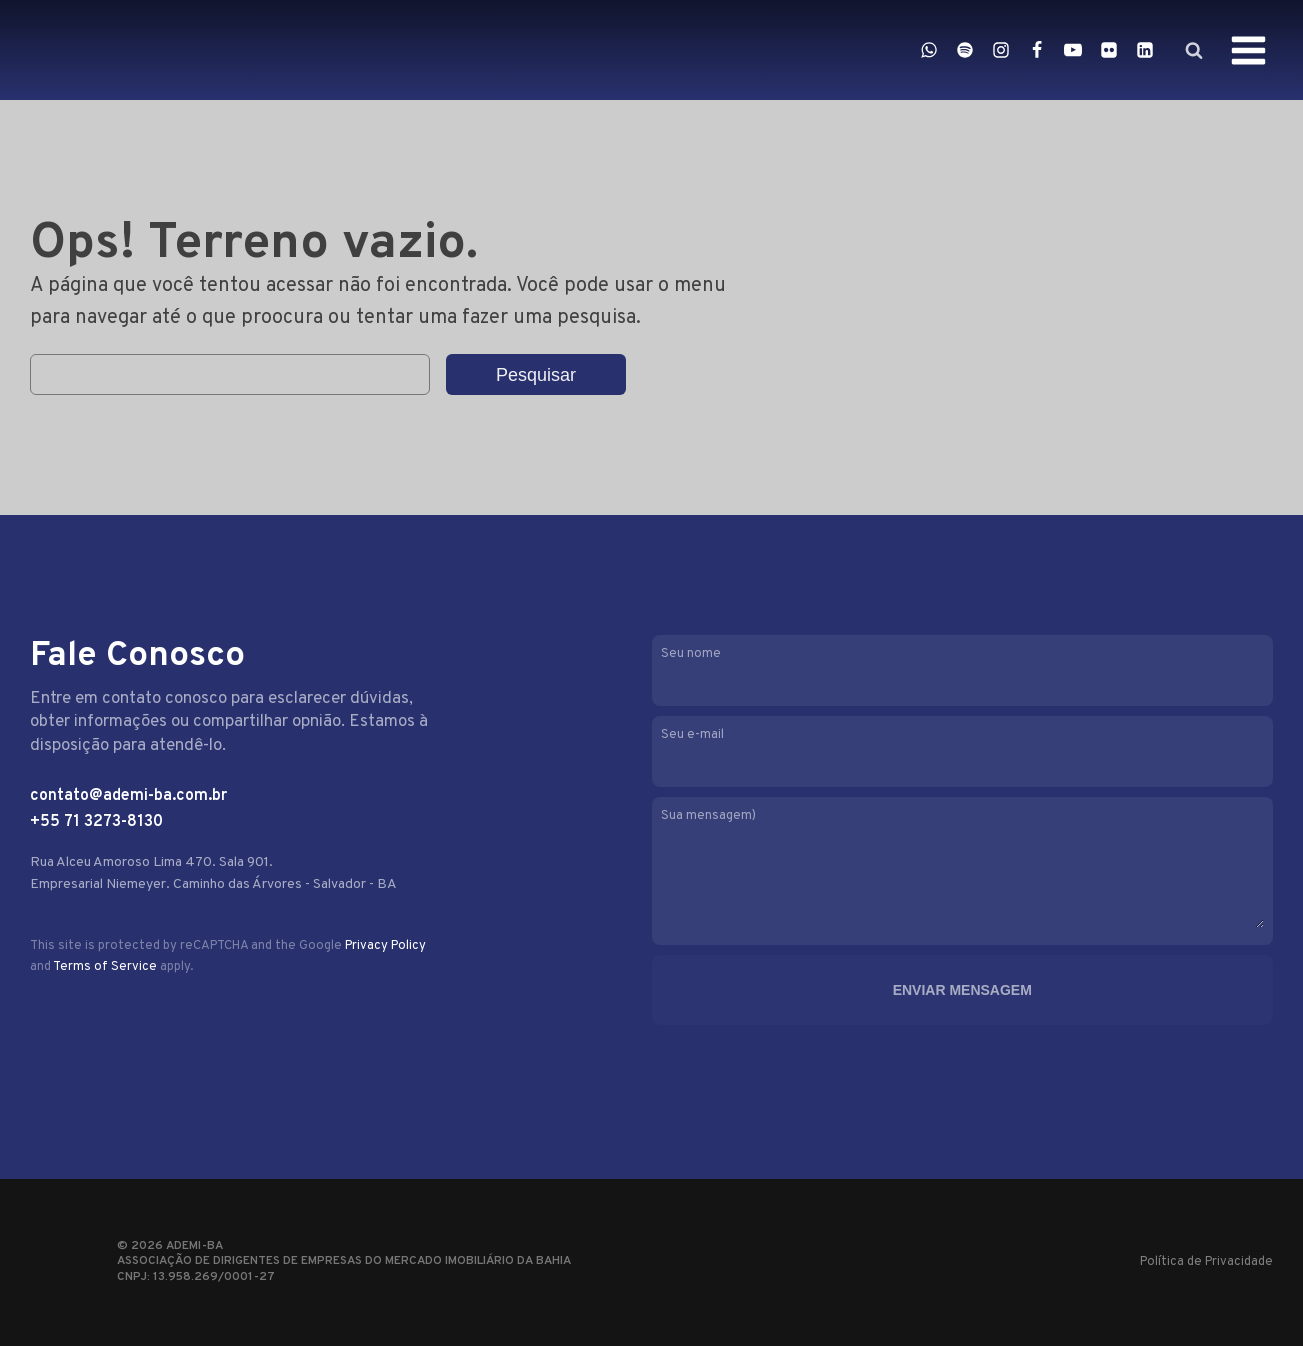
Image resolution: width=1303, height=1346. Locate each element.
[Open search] (1193, 50)
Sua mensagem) (962, 870)
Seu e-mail (962, 749)
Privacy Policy (385, 946)
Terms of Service (105, 967)
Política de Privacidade (1206, 1262)
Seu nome (962, 668)
